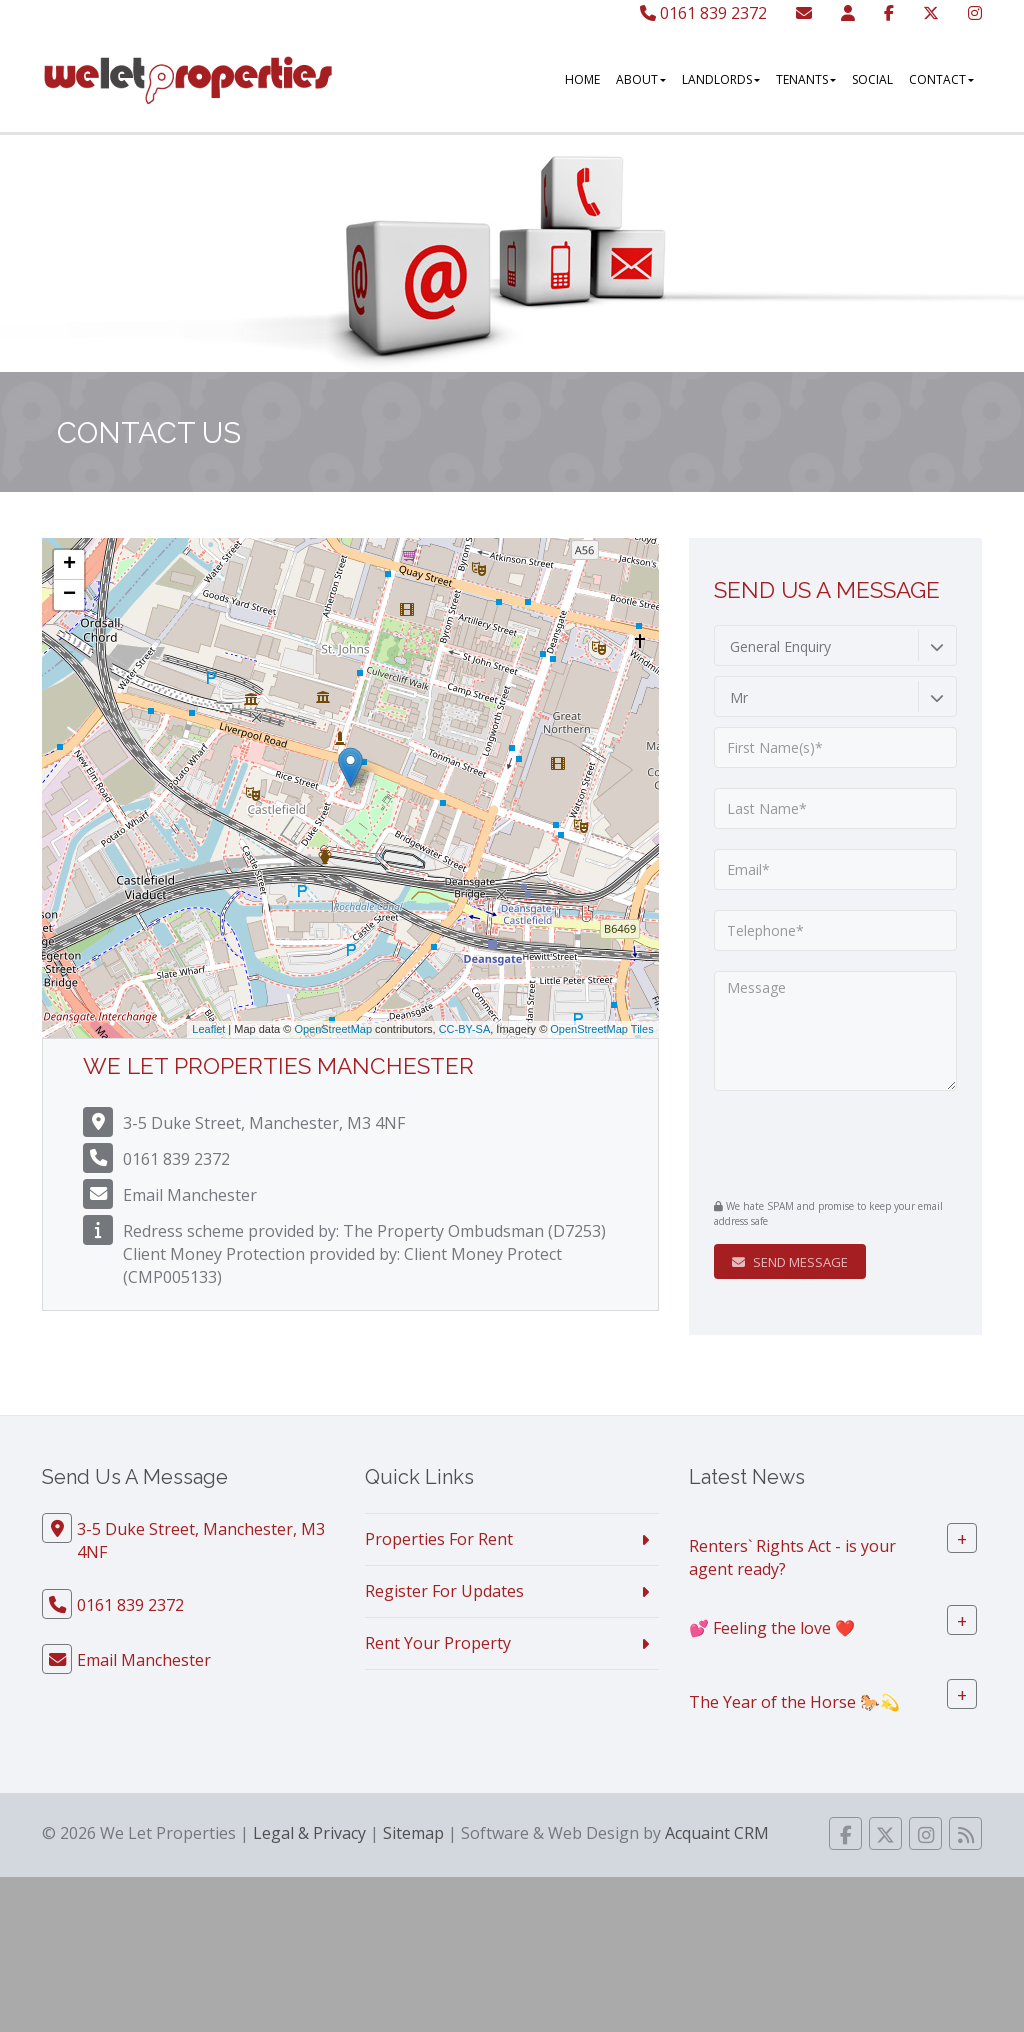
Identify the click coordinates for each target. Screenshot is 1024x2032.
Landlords (721, 79)
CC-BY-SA (465, 1029)
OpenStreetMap (333, 1029)
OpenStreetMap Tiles (601, 1029)
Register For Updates (444, 1591)
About (641, 79)
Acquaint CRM (717, 1833)
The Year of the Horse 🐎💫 (794, 1701)
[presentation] (835, 1142)
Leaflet (208, 1029)
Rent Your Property (438, 1643)
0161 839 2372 (703, 13)
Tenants (806, 79)
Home (582, 79)
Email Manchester (190, 1195)
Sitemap (413, 1833)
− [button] (69, 595)
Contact (941, 79)
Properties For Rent (439, 1539)
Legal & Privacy (309, 1833)
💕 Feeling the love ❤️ (772, 1627)
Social (872, 79)
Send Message (790, 1262)
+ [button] (69, 565)
